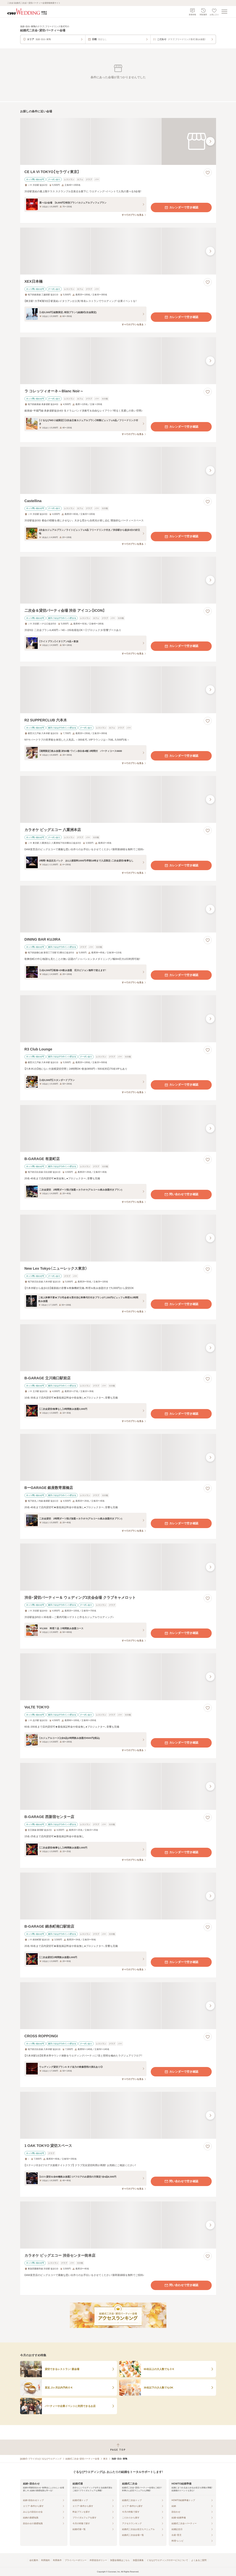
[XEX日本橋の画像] (118, 251)
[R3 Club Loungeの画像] (118, 1018)
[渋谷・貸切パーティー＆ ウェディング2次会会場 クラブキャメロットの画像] (118, 1566)
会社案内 (33, 2560)
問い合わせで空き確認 (181, 1194)
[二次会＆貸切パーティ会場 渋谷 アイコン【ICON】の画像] (118, 580)
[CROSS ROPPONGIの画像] (118, 2005)
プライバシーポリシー (76, 2560)
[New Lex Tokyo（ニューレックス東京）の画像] (118, 1238)
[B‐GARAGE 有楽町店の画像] (118, 1128)
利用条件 (57, 2560)
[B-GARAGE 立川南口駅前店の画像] (118, 1347)
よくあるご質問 (198, 2560)
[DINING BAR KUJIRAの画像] (118, 909)
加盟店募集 (138, 2560)
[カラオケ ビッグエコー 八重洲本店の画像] (118, 799)
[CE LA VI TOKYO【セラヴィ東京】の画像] (118, 141)
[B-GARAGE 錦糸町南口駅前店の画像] (118, 1896)
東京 (105, 2458)
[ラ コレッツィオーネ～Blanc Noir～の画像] (118, 360)
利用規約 (45, 2560)
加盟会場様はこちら (120, 2560)
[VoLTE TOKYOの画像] (118, 1676)
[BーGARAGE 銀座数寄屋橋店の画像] (118, 1457)
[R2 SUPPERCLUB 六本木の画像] (118, 689)
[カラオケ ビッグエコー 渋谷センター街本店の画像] (118, 2224)
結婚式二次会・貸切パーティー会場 (82, 2458)
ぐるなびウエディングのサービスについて (167, 2560)
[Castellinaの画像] (118, 470)
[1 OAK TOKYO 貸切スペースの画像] (118, 2115)
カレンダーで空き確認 (181, 207)
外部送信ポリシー (98, 2560)
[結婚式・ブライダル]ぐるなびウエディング (41, 2458)
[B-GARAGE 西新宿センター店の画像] (118, 1786)
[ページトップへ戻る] (118, 2447)
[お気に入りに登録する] (208, 172)
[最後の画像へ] (210, 141)
